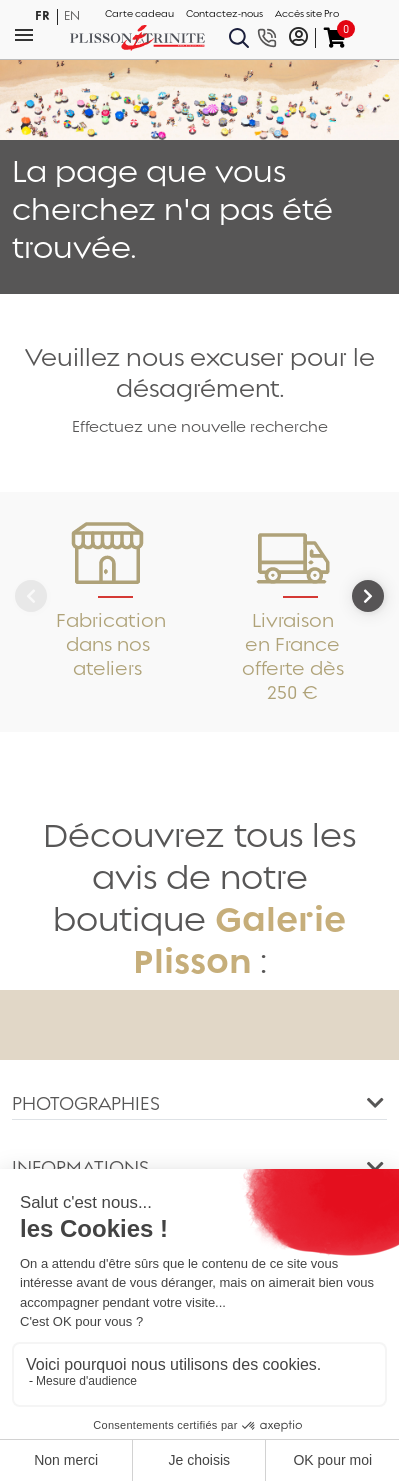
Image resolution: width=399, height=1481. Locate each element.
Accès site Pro (307, 14)
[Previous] (31, 596)
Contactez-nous (224, 14)
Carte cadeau (139, 14)
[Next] (368, 596)
